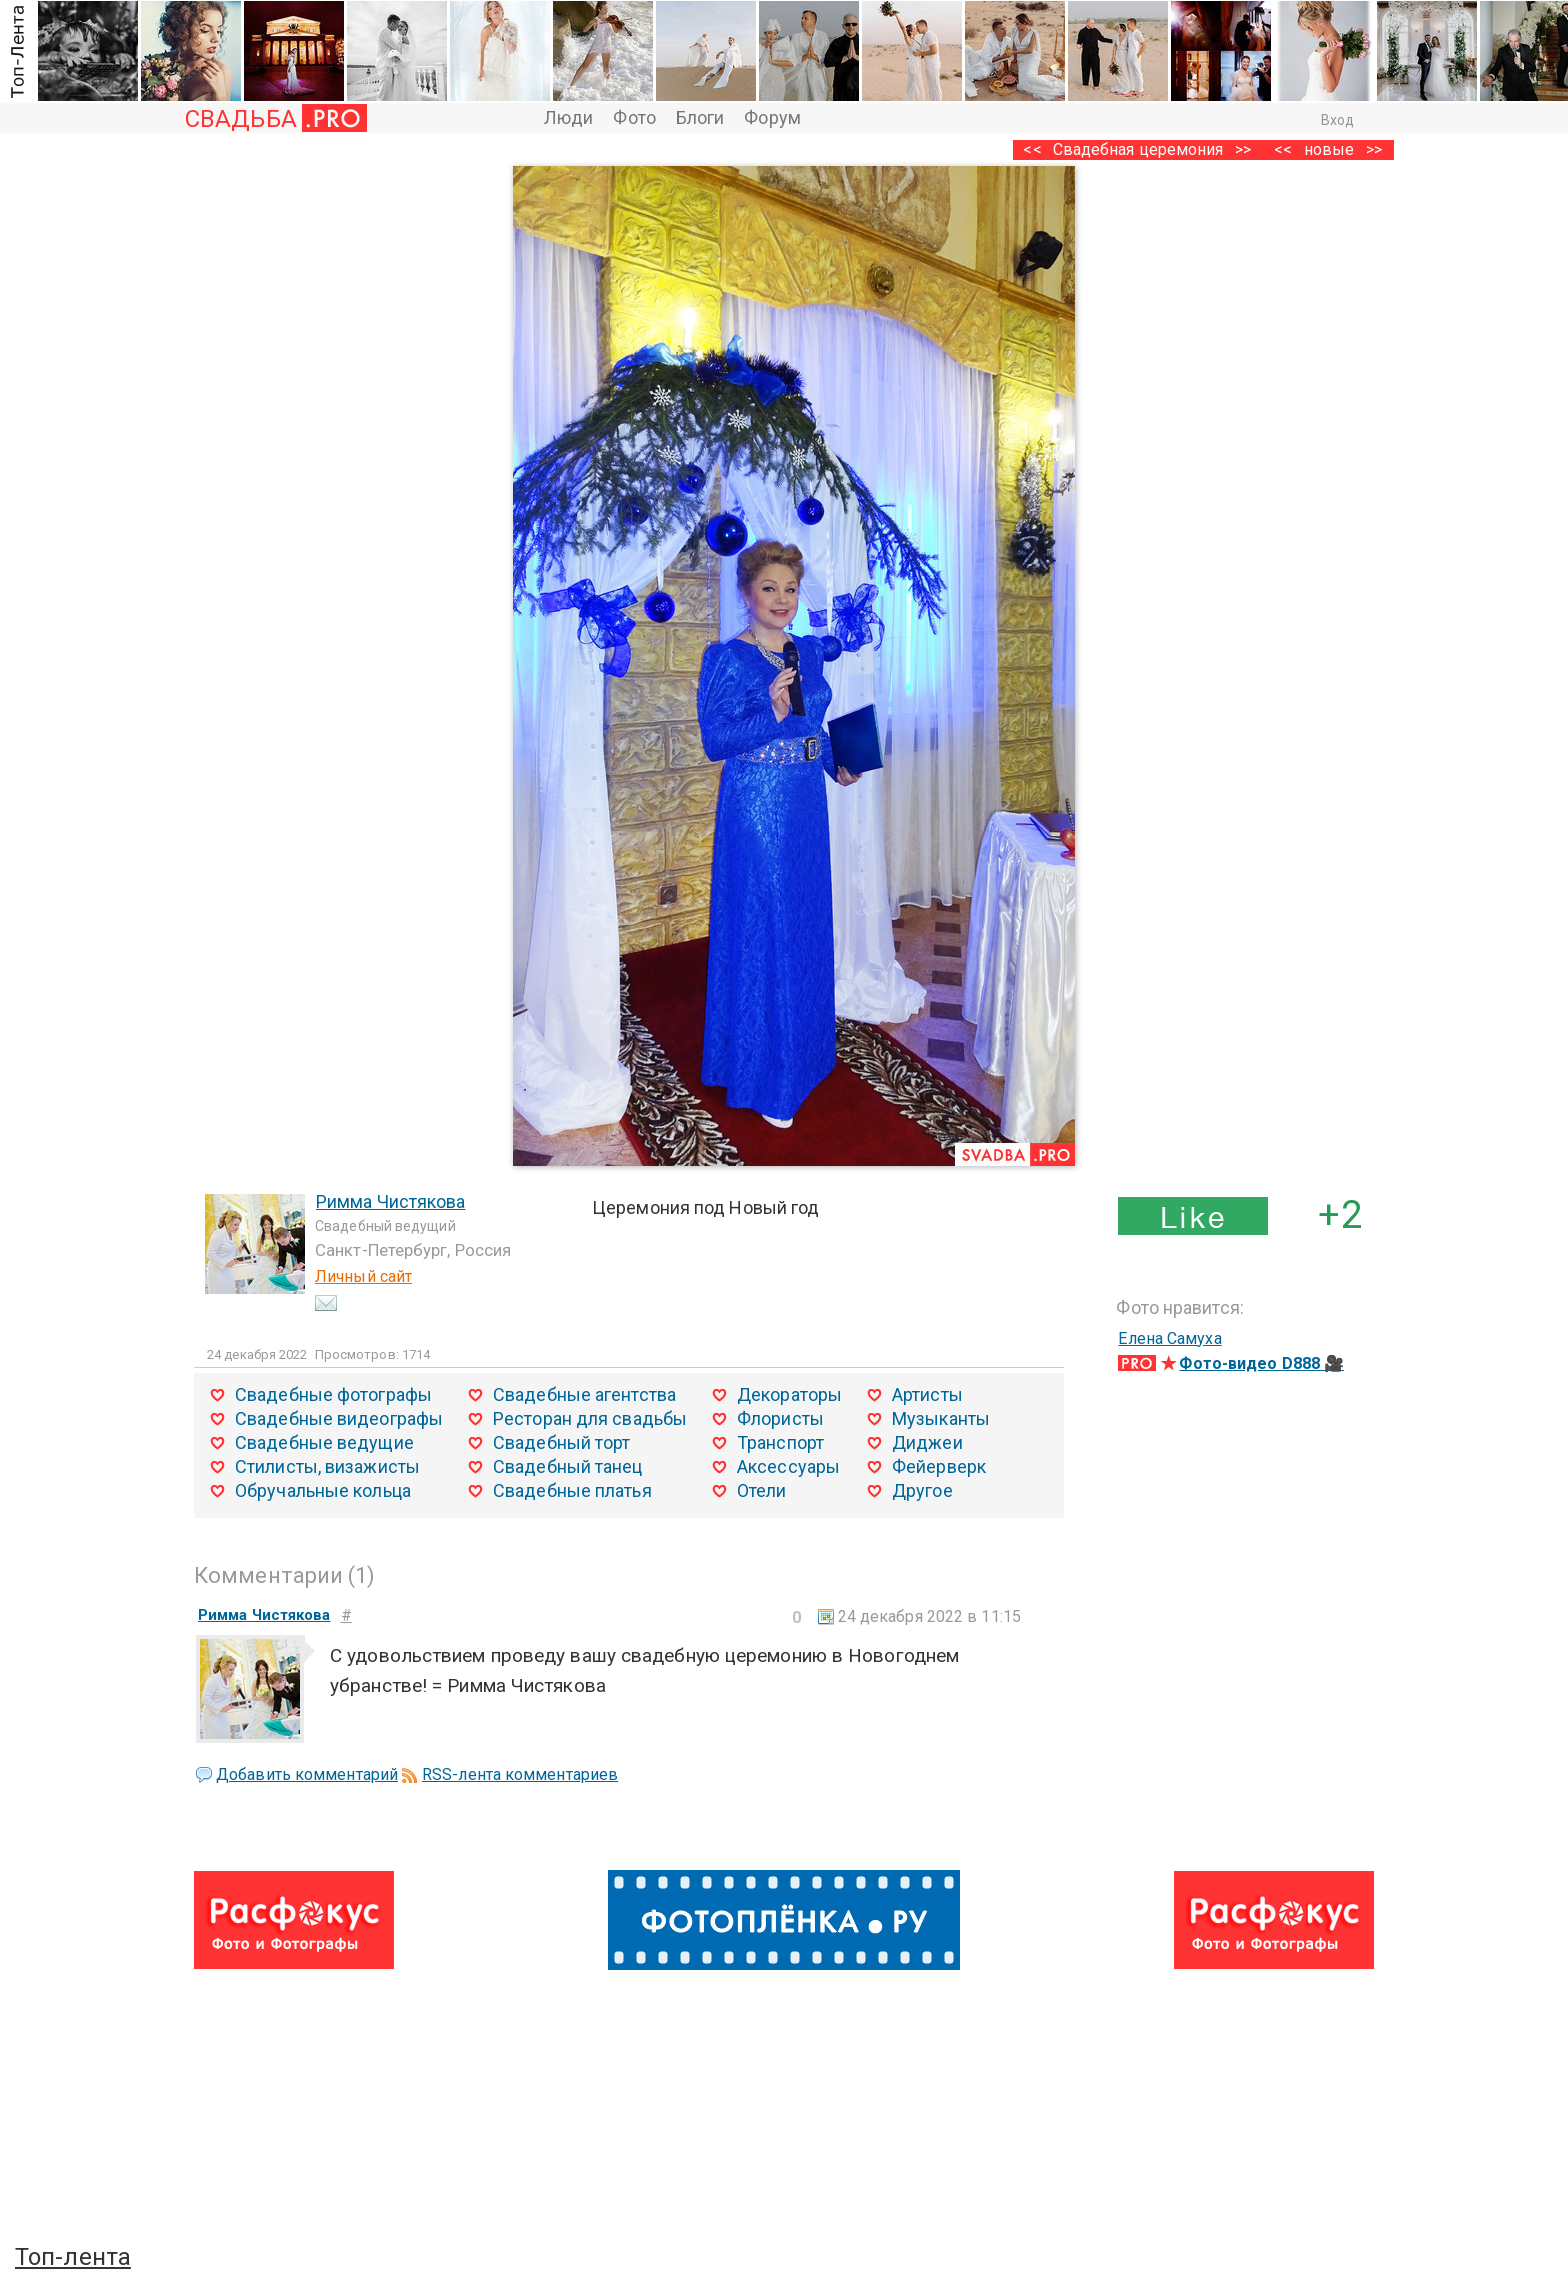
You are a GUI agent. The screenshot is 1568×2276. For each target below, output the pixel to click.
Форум (772, 117)
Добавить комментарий (307, 1774)
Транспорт (780, 1442)
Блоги (700, 117)
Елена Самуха (1169, 1338)
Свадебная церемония (1138, 149)
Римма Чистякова (391, 1201)
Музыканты (941, 1418)
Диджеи (927, 1442)
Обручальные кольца (323, 1490)
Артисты (927, 1394)
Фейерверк (939, 1466)
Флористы (780, 1418)
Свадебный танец (568, 1466)
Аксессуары (788, 1466)
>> (1374, 149)
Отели (762, 1490)
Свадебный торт (561, 1442)
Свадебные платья (572, 1490)
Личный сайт (363, 1276)
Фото (634, 117)
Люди (568, 117)
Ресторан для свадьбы (590, 1418)
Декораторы (789, 1394)
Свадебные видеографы (339, 1418)
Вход (1337, 120)
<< (1283, 149)
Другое (922, 1490)
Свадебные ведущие (324, 1442)
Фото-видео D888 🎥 (1261, 1363)
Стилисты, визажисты (327, 1466)
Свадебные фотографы (333, 1394)
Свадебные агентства (584, 1394)
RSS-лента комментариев (520, 1774)
